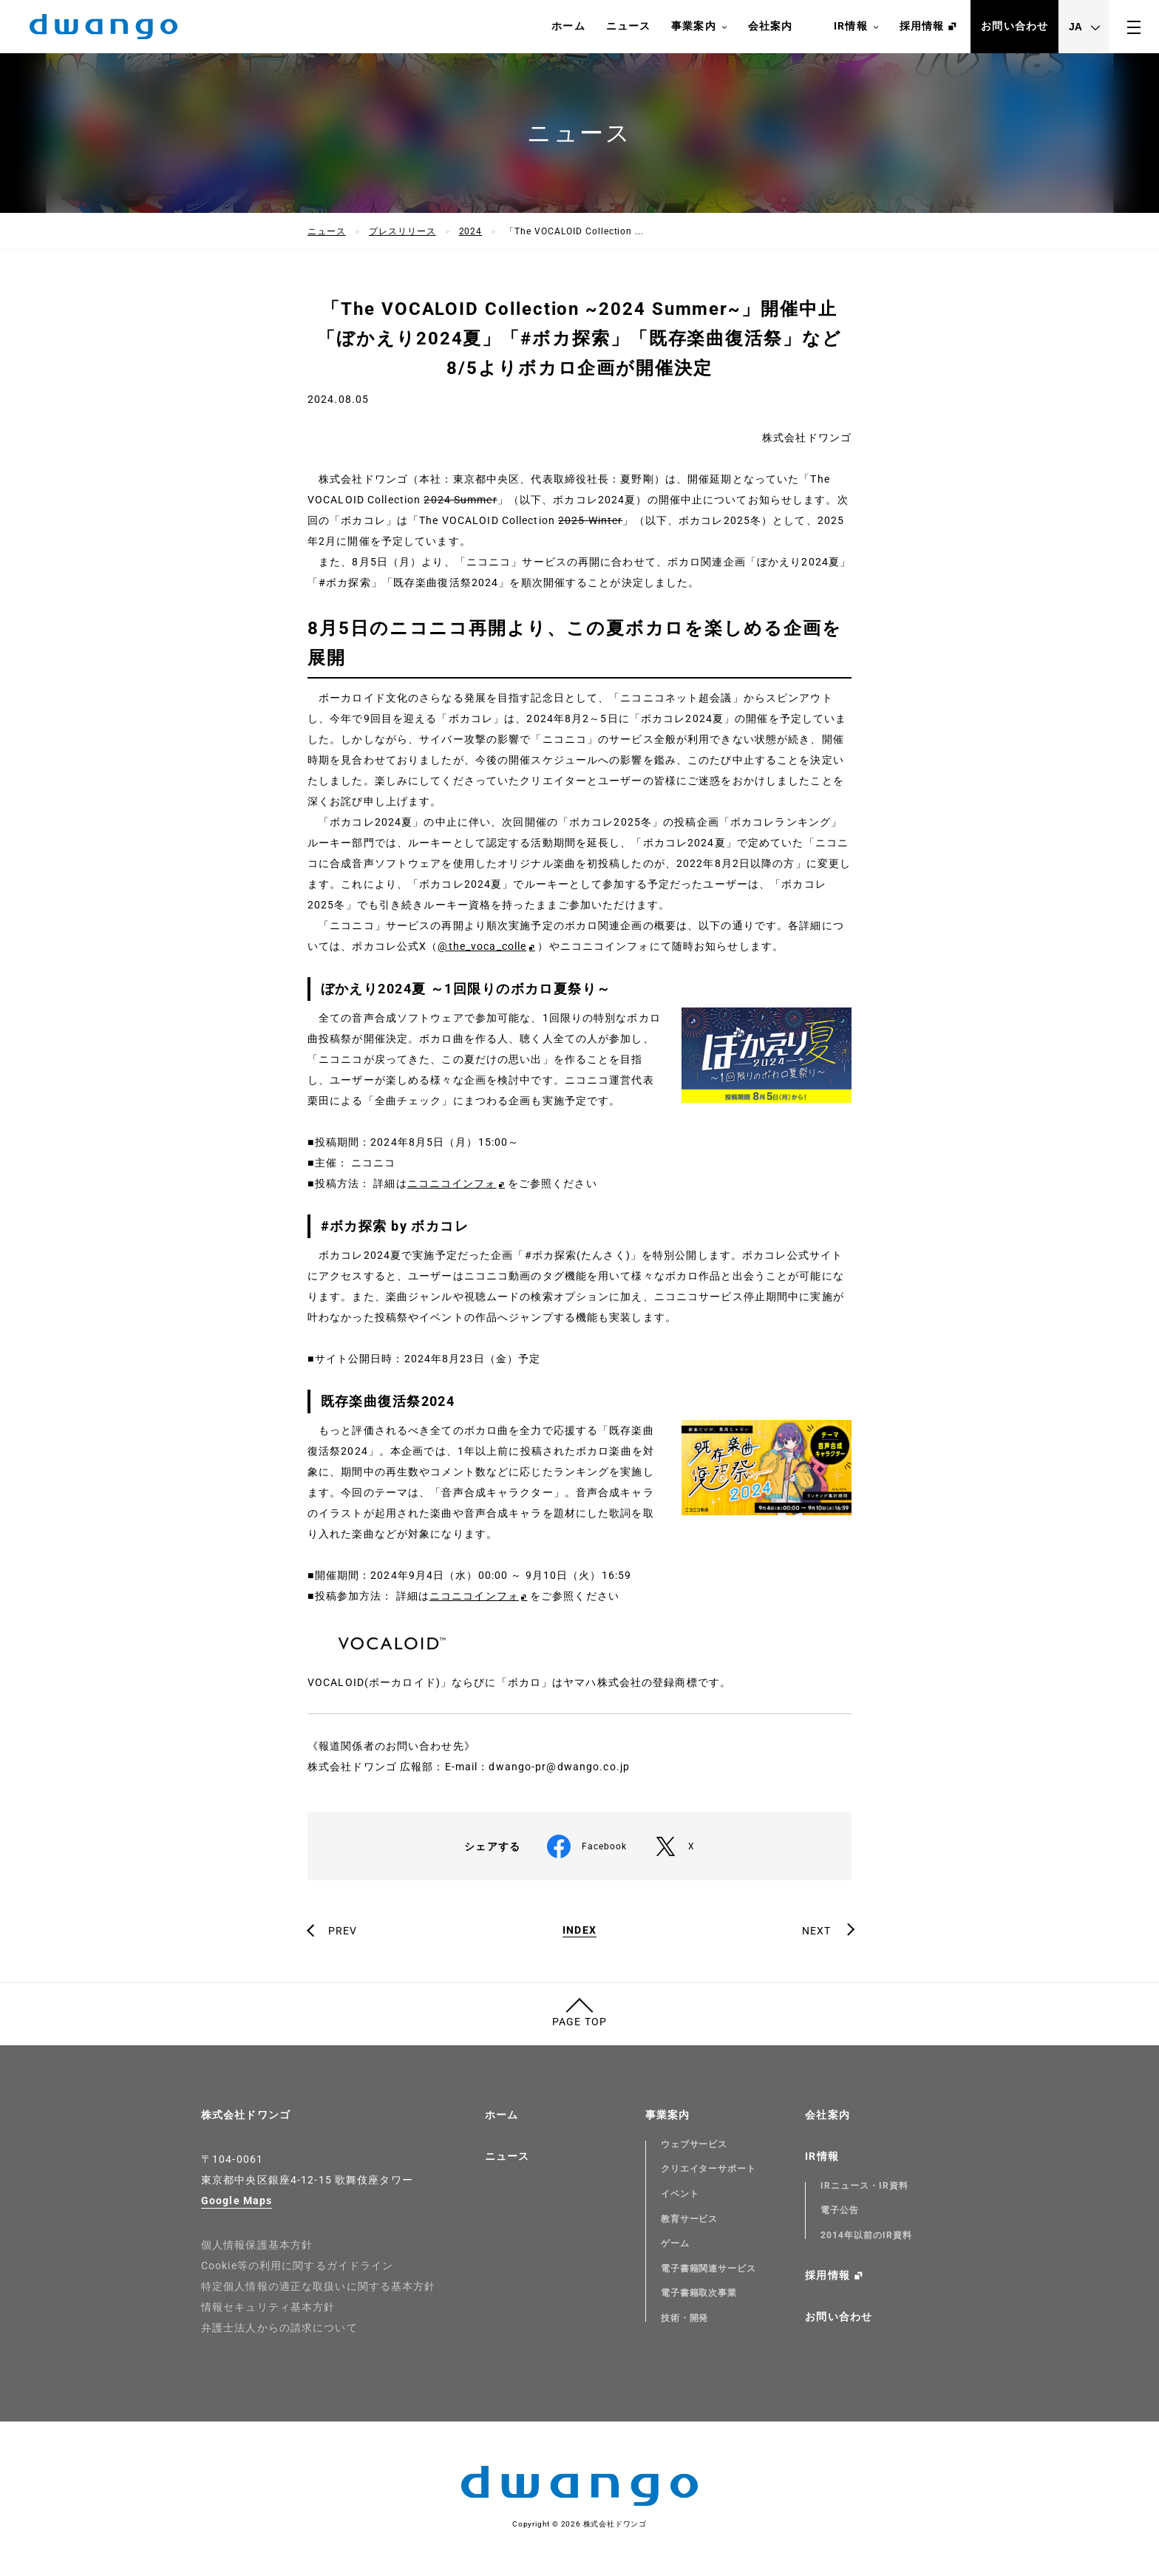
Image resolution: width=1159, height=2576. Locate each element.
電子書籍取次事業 (699, 2293)
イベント (680, 2194)
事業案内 (699, 26)
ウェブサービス (694, 2144)
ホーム (568, 26)
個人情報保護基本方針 (257, 2245)
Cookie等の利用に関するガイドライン (297, 2265)
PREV (342, 1931)
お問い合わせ (1014, 26)
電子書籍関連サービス (709, 2268)
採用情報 (922, 26)
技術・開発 (685, 2318)
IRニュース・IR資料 (864, 2186)
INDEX (579, 1930)
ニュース (628, 26)
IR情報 (856, 26)
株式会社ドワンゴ (245, 2115)
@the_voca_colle (482, 946)
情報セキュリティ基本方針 (268, 2307)
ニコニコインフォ (452, 1183)
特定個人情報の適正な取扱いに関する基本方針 (318, 2286)
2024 (471, 231)
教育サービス (689, 2219)
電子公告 (839, 2210)
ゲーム (675, 2243)
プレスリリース (402, 231)
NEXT (816, 1931)
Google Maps (236, 2200)
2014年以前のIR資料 (866, 2235)
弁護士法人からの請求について (279, 2328)
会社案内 (770, 26)
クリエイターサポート (709, 2169)
